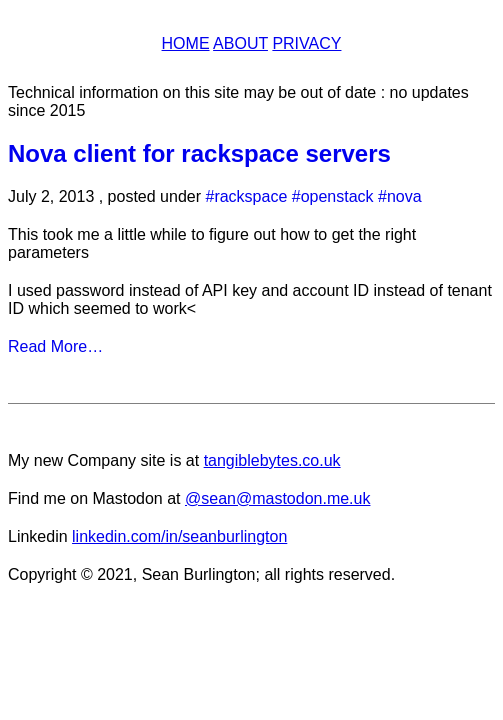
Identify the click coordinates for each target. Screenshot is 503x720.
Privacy (306, 43)
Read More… (55, 346)
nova (404, 196)
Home (186, 43)
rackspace (250, 196)
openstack (337, 196)
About (240, 43)
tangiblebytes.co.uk (272, 460)
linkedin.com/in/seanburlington (179, 536)
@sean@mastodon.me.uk (277, 498)
